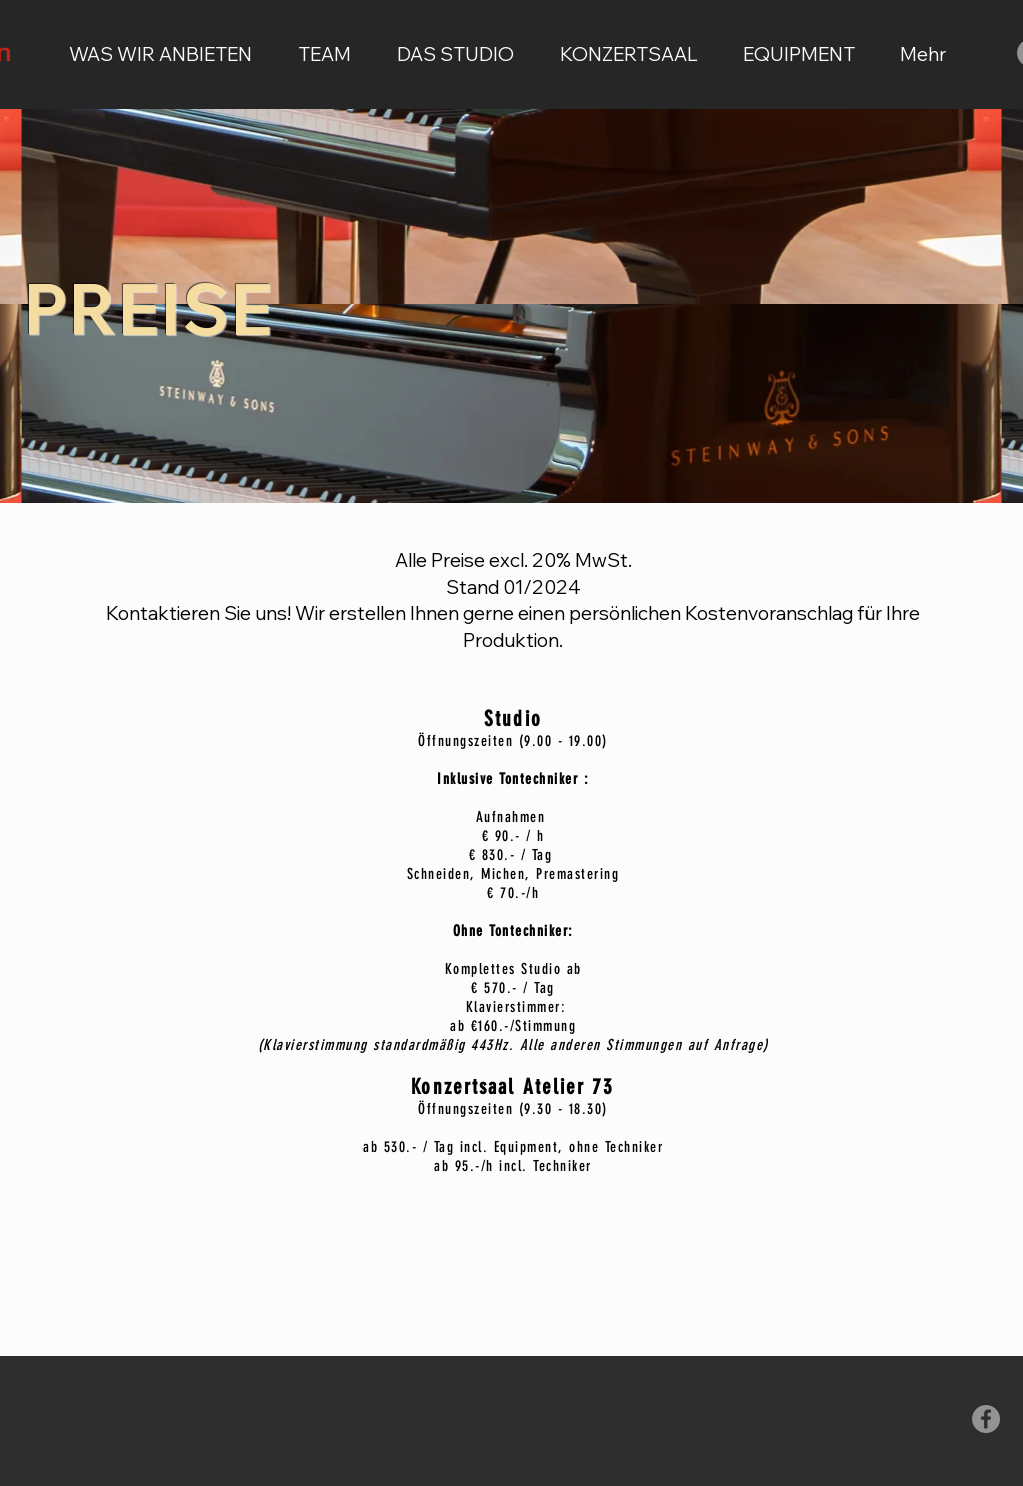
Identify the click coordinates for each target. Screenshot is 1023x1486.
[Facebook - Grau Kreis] (986, 1419)
